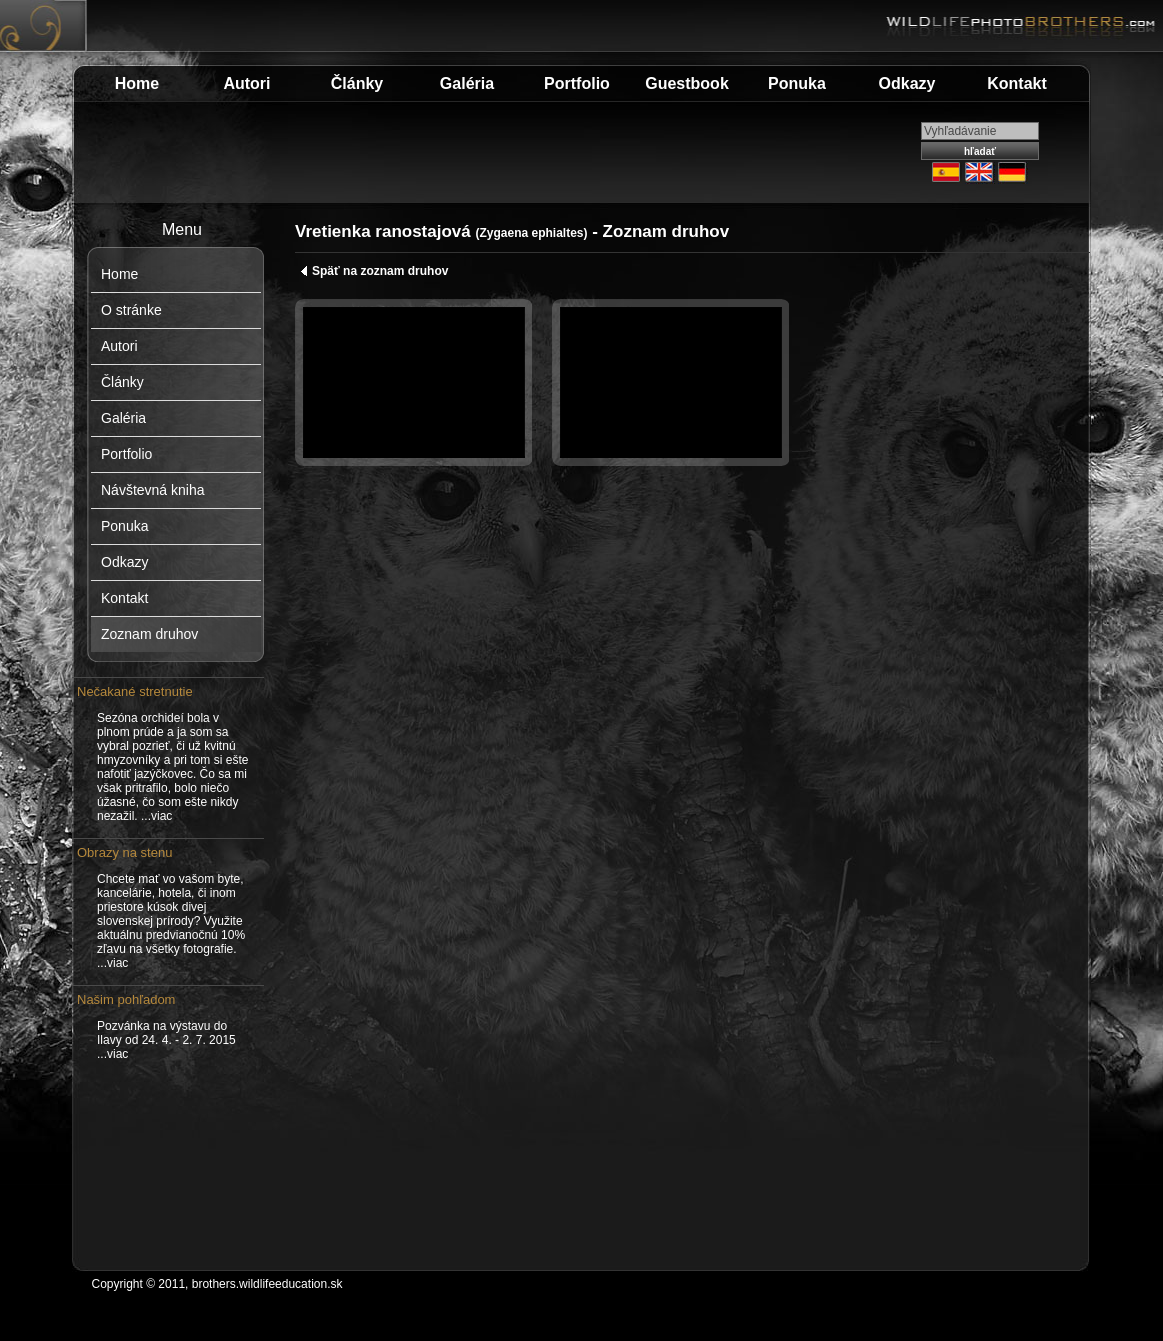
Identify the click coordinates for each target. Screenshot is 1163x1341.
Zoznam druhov (149, 634)
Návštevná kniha (153, 490)
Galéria (467, 83)
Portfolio (577, 83)
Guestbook (687, 83)
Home (137, 83)
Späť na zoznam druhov (374, 271)
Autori (246, 83)
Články (357, 83)
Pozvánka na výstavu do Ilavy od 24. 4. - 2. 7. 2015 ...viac (166, 1040)
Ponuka (797, 83)
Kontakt (1017, 83)
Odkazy (907, 83)
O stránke (131, 310)
